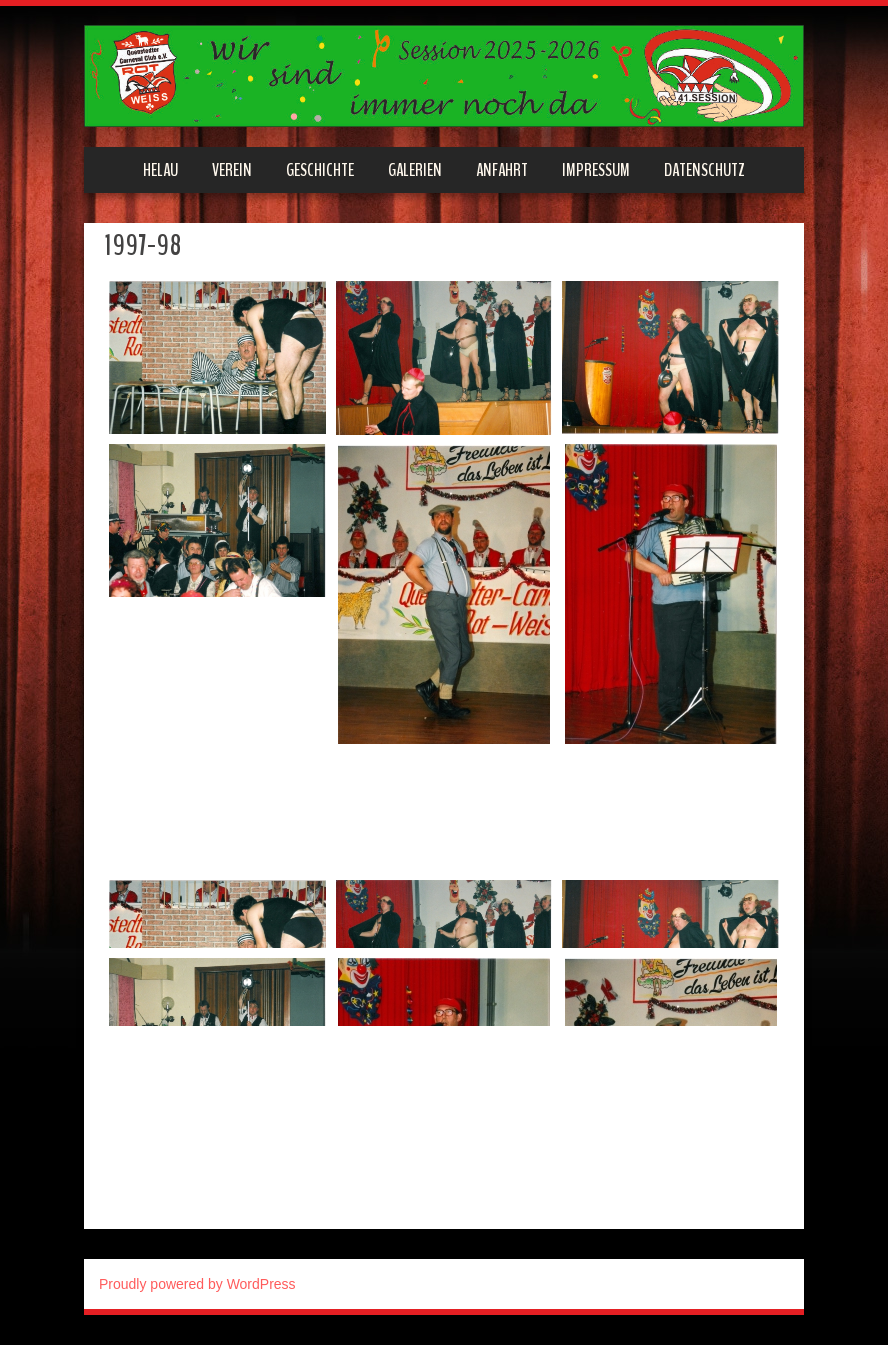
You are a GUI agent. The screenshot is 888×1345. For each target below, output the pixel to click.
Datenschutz (704, 170)
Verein (232, 170)
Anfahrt (502, 170)
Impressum (596, 170)
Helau (160, 170)
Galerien (415, 170)
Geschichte (320, 170)
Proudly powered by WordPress (197, 1284)
